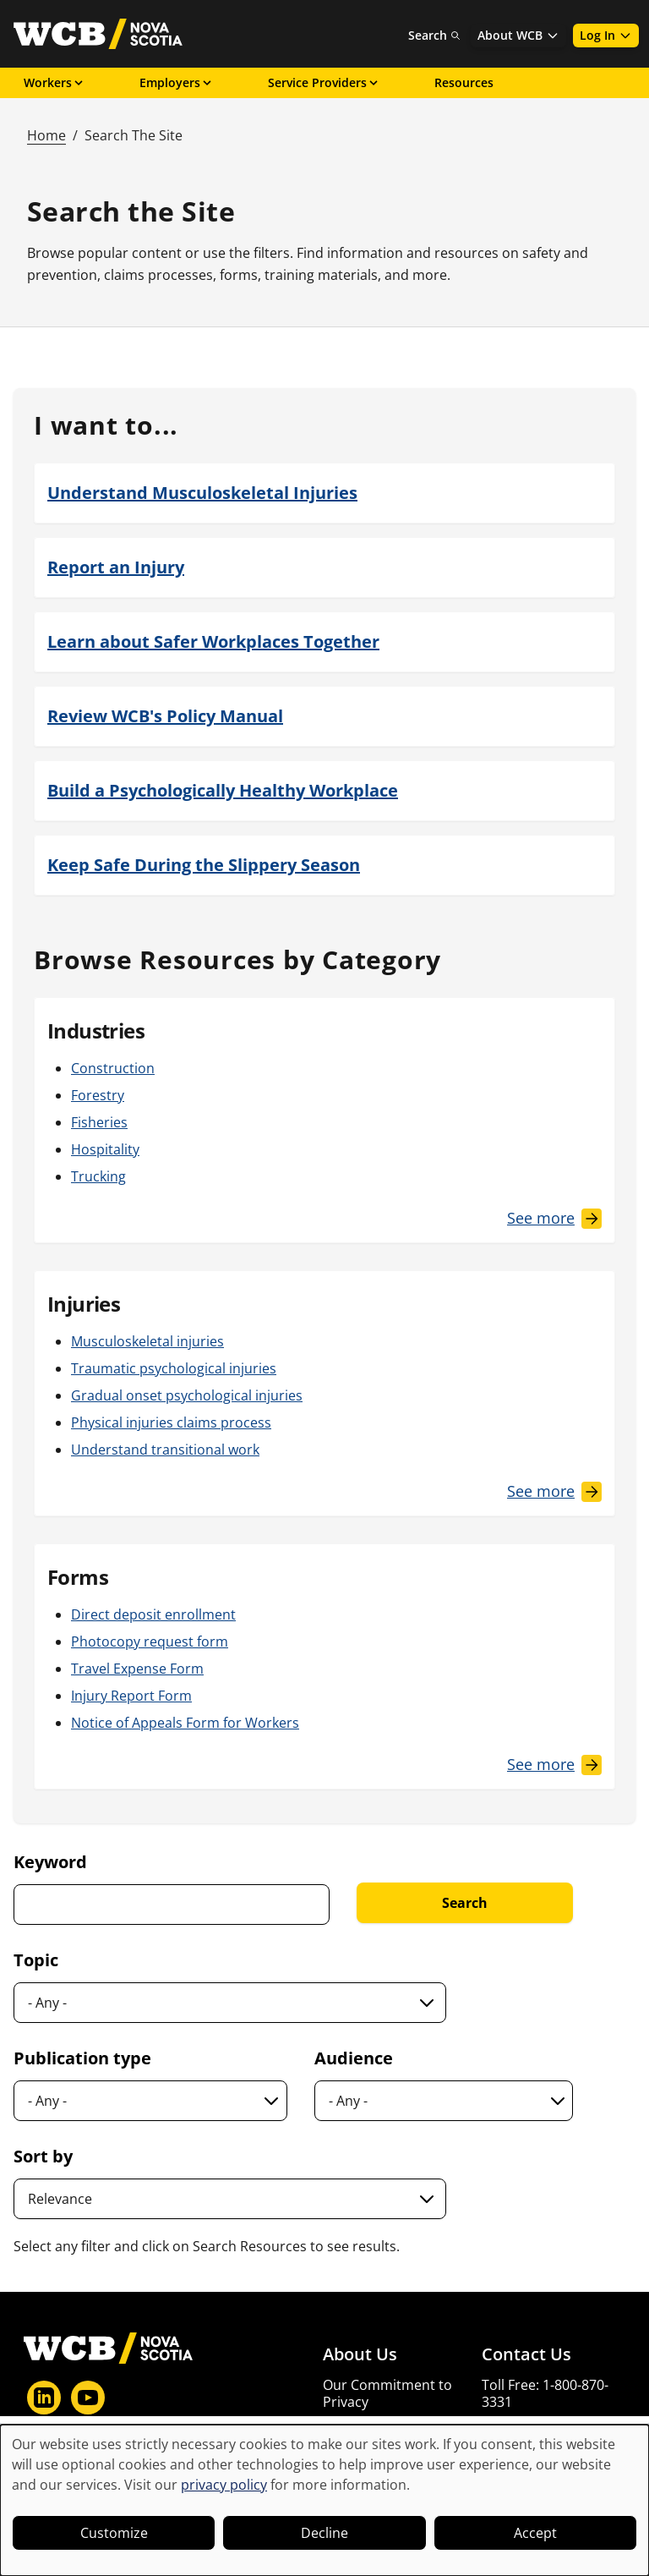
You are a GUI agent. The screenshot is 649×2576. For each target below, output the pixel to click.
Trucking (98, 1176)
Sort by (43, 2156)
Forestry (97, 1095)
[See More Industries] (554, 1218)
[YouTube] (88, 2397)
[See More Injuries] (554, 1491)
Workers (54, 82)
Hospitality (105, 1149)
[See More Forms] (554, 1764)
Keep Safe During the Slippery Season (203, 864)
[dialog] (324, 2500)
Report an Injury (115, 567)
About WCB (518, 35)
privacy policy (224, 2484)
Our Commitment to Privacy (387, 2393)
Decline (324, 2533)
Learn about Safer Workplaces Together (213, 641)
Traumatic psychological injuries (173, 1368)
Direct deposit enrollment (153, 1614)
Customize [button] (114, 2533)
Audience (353, 2058)
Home (46, 135)
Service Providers (324, 82)
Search (434, 35)
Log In (606, 35)
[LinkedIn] (44, 2397)
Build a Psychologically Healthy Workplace (222, 790)
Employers (176, 82)
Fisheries (99, 1122)
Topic (36, 1959)
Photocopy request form (149, 1641)
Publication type (82, 2058)
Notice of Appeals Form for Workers (185, 1722)
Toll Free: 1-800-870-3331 (545, 2393)
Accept (535, 2533)
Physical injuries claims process (171, 1422)
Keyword (50, 1861)
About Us (360, 2354)
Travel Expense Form (137, 1668)
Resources (464, 82)
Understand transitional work (165, 1449)
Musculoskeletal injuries (147, 1341)
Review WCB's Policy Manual (165, 715)
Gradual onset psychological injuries (187, 1395)
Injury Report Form (131, 1695)
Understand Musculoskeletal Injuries (202, 492)
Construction (113, 1068)
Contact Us (526, 2354)
